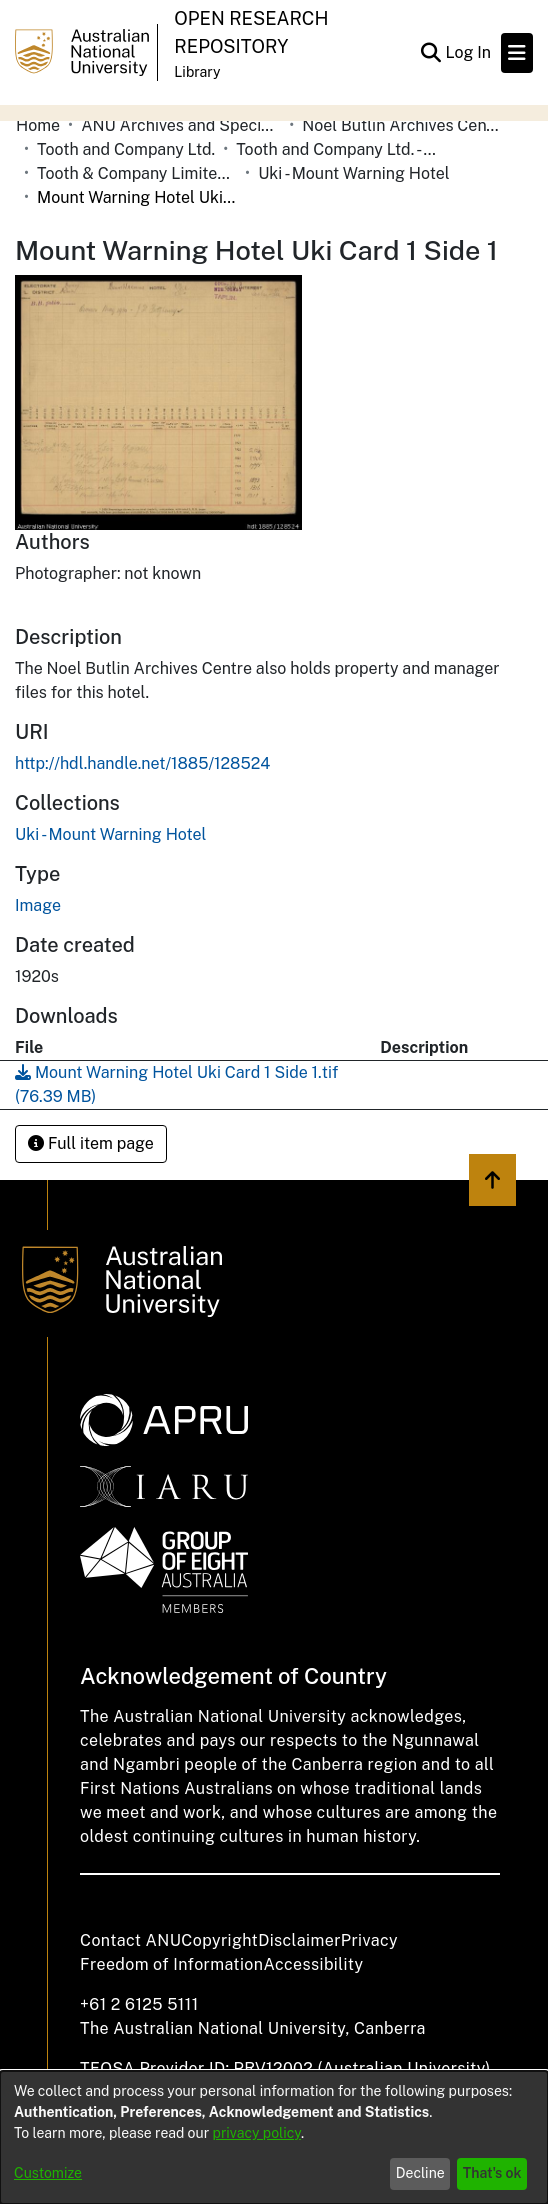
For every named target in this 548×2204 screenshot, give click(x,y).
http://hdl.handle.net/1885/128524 (142, 763)
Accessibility (313, 1964)
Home (38, 125)
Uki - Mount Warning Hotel (353, 173)
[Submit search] (430, 53)
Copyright (219, 1940)
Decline (420, 2173)
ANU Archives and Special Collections (181, 125)
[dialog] (274, 2137)
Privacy (369, 1940)
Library (197, 72)
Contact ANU (130, 1940)
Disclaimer (299, 1940)
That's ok (492, 2173)
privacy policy (257, 2133)
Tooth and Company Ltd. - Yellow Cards (336, 149)
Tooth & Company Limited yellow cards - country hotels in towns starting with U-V (137, 173)
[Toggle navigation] (517, 53)
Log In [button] (469, 52)
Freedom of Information (171, 1964)
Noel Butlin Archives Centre (402, 125)
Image (38, 905)
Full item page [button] (91, 1143)
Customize (48, 2173)
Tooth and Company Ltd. (126, 149)
